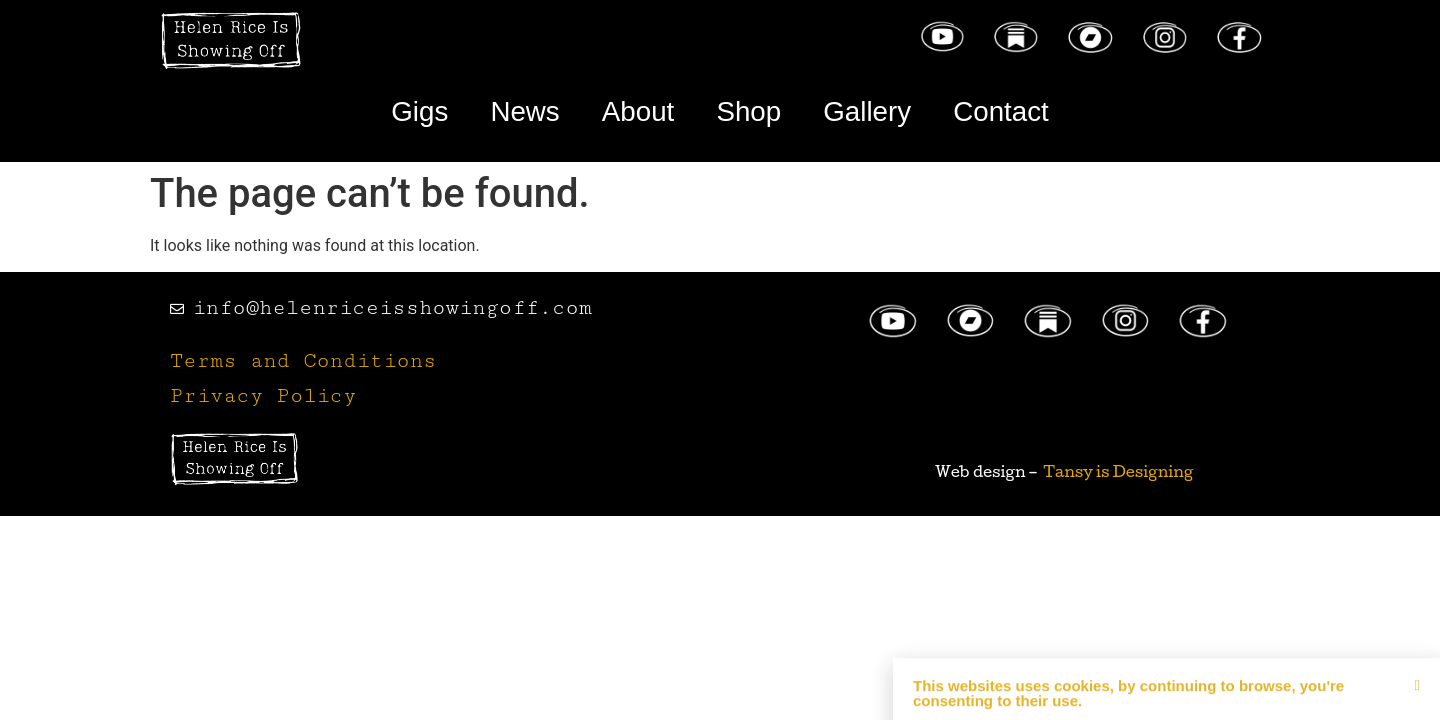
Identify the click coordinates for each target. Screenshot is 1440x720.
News (503, 113)
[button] (1417, 708)
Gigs (388, 113)
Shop (750, 113)
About (628, 113)
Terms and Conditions (303, 365)
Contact (1030, 113)
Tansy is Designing (1119, 474)
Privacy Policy (263, 399)
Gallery (881, 113)
